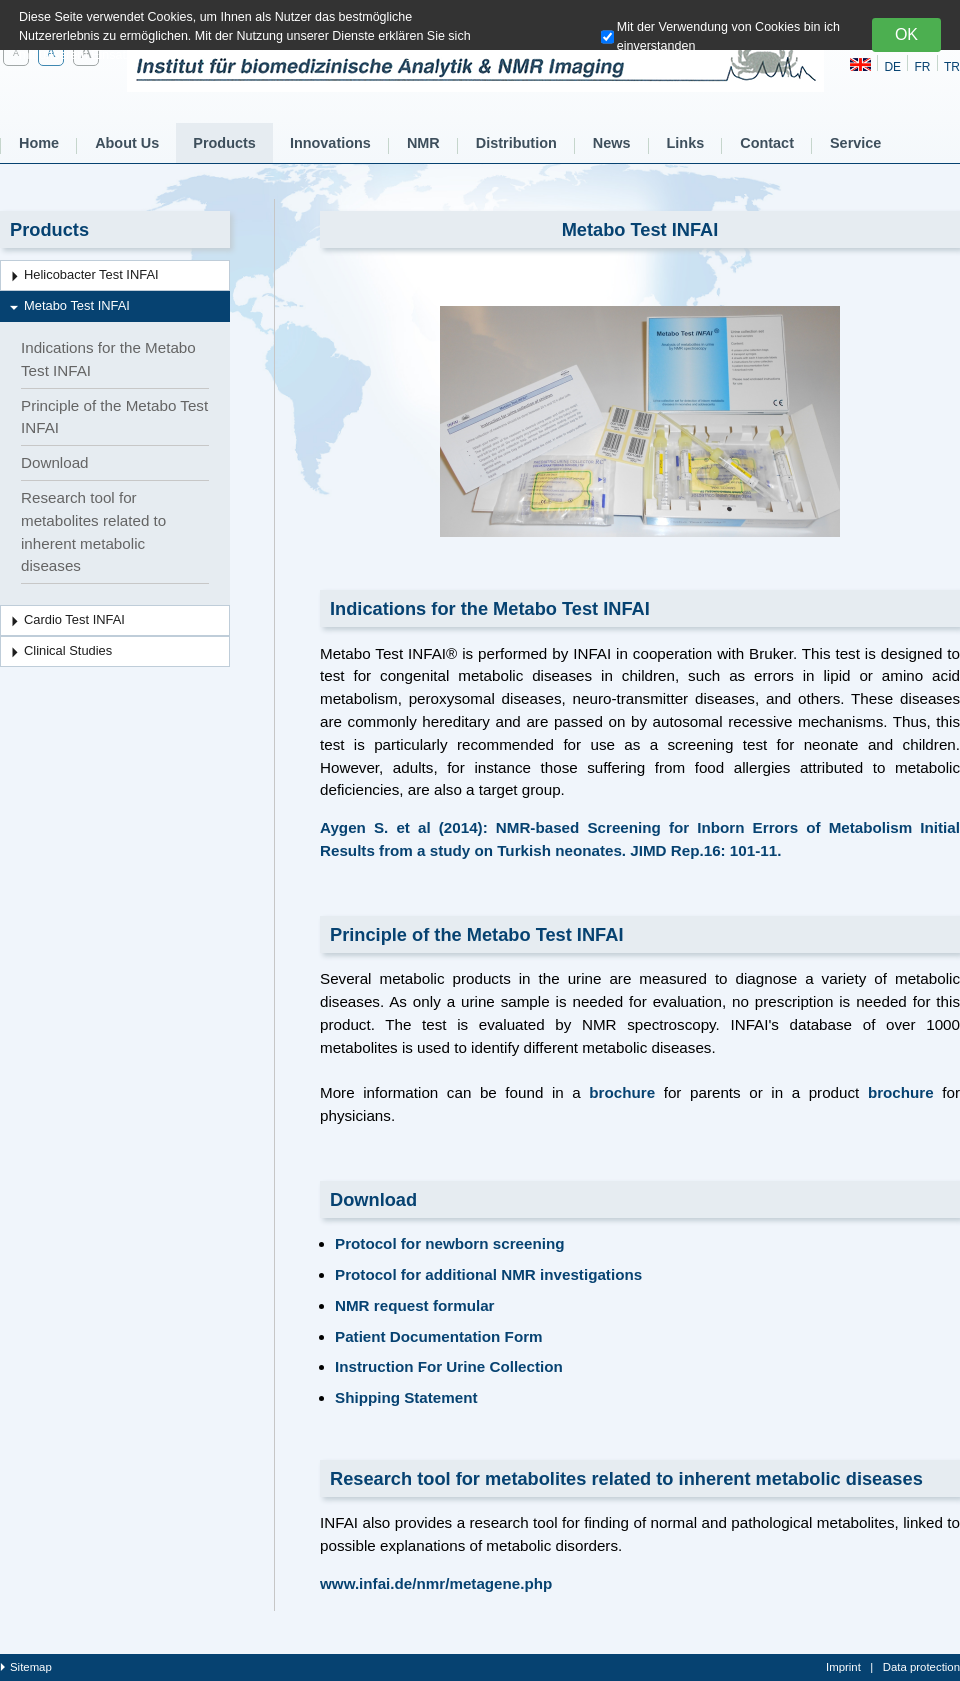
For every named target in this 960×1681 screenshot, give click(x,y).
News (612, 143)
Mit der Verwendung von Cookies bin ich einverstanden (728, 36)
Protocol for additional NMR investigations (488, 1274)
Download (55, 462)
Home (39, 143)
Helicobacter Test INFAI (91, 274)
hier (417, 55)
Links (686, 143)
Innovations (330, 143)
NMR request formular (415, 1305)
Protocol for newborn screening (450, 1243)
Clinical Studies (68, 650)
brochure (622, 1092)
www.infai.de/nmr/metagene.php (436, 1583)
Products (224, 143)
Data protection (921, 1667)
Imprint (843, 1667)
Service (855, 143)
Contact (767, 143)
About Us (127, 143)
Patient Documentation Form (439, 1336)
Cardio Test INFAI (74, 619)
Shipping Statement (406, 1397)
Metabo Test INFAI (77, 305)
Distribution (516, 143)
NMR (423, 143)
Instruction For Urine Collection (449, 1366)
